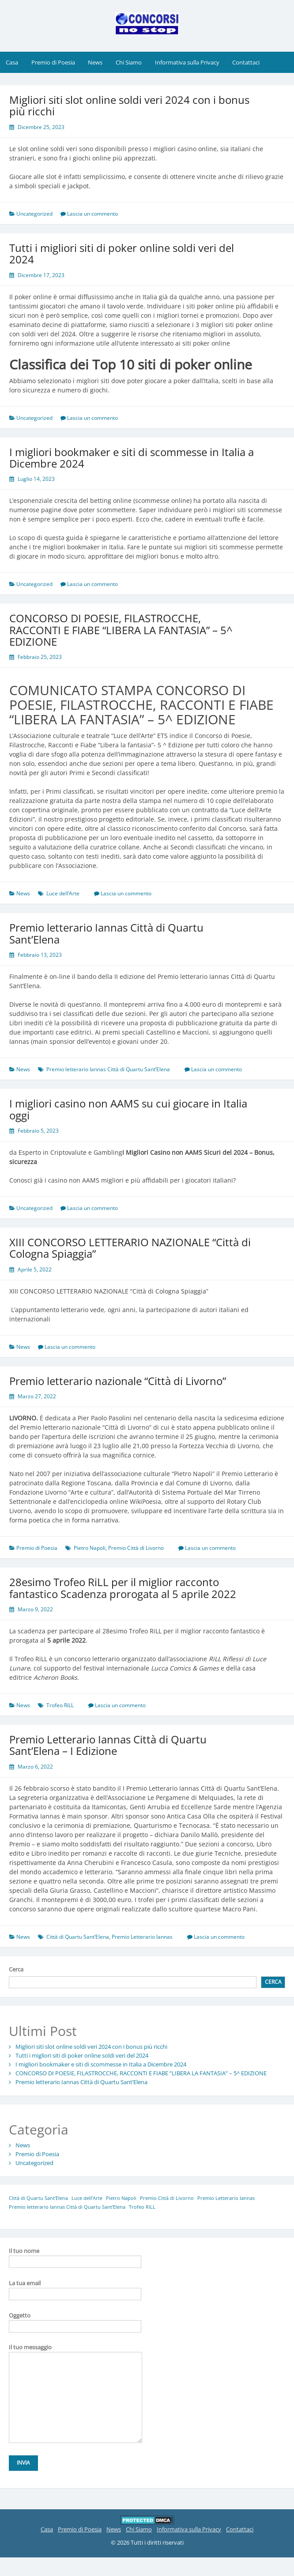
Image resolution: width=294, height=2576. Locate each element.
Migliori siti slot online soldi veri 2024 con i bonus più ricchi (129, 105)
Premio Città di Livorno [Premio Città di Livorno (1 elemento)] (167, 2198)
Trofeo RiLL (60, 1705)
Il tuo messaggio (75, 2351)
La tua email (75, 2288)
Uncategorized (34, 213)
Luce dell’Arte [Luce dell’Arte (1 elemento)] (87, 2198)
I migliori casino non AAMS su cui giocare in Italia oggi (128, 1109)
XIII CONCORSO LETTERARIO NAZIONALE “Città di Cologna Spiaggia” (130, 1248)
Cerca (16, 1969)
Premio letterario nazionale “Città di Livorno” (117, 1381)
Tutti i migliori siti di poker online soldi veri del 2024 (121, 253)
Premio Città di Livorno (136, 1548)
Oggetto (75, 2320)
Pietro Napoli (90, 1548)
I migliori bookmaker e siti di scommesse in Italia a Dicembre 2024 (131, 458)
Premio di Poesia (53, 62)
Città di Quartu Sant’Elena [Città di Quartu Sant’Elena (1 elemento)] (38, 2198)
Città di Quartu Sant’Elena (77, 1937)
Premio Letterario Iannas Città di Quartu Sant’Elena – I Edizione (108, 1745)
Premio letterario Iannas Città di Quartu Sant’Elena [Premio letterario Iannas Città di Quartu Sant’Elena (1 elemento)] (67, 2207)
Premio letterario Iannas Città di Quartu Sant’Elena (106, 933)
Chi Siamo (129, 62)
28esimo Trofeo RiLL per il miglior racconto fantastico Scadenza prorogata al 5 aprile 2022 (122, 1588)
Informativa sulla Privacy (187, 62)
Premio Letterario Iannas (142, 1937)
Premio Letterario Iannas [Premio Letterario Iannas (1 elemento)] (226, 2198)
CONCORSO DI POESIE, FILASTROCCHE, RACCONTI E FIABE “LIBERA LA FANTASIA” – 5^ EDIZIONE (121, 630)
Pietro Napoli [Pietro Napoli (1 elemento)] (121, 2198)
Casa (12, 62)
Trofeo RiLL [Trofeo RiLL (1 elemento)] (142, 2207)
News (95, 62)
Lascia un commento (92, 213)
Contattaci (246, 62)
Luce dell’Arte (62, 893)
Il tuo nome (75, 2256)
